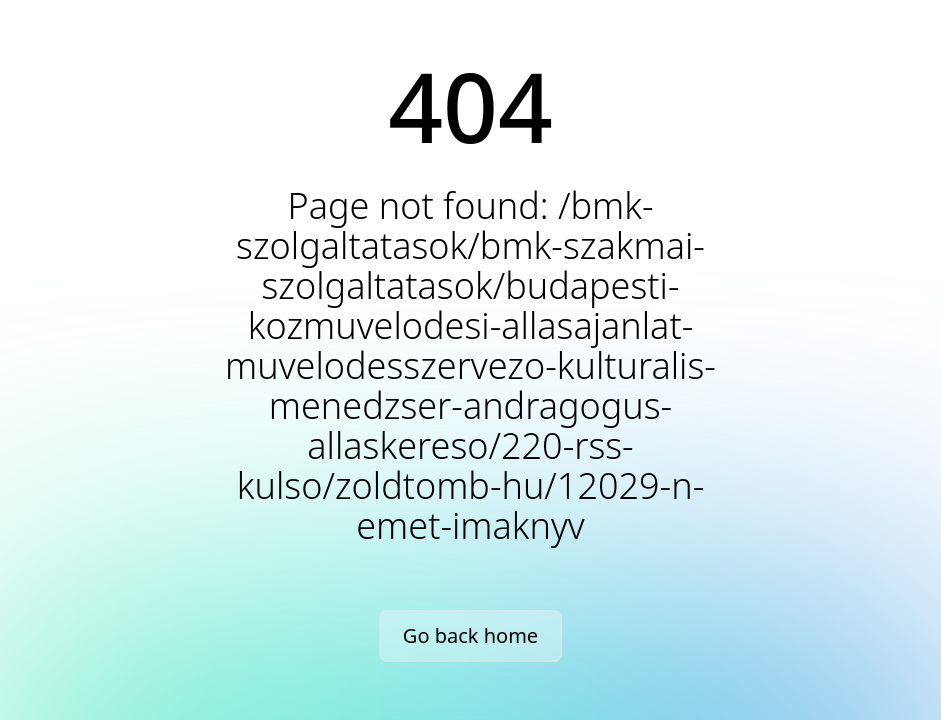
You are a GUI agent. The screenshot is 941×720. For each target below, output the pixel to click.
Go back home (470, 635)
